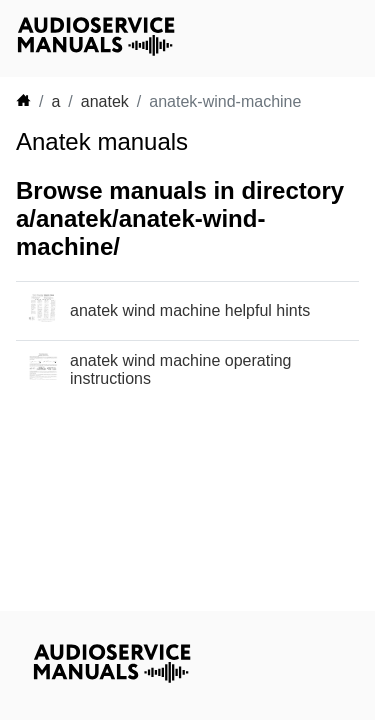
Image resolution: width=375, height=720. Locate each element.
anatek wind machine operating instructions (180, 369)
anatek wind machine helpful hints (190, 310)
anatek (105, 101)
